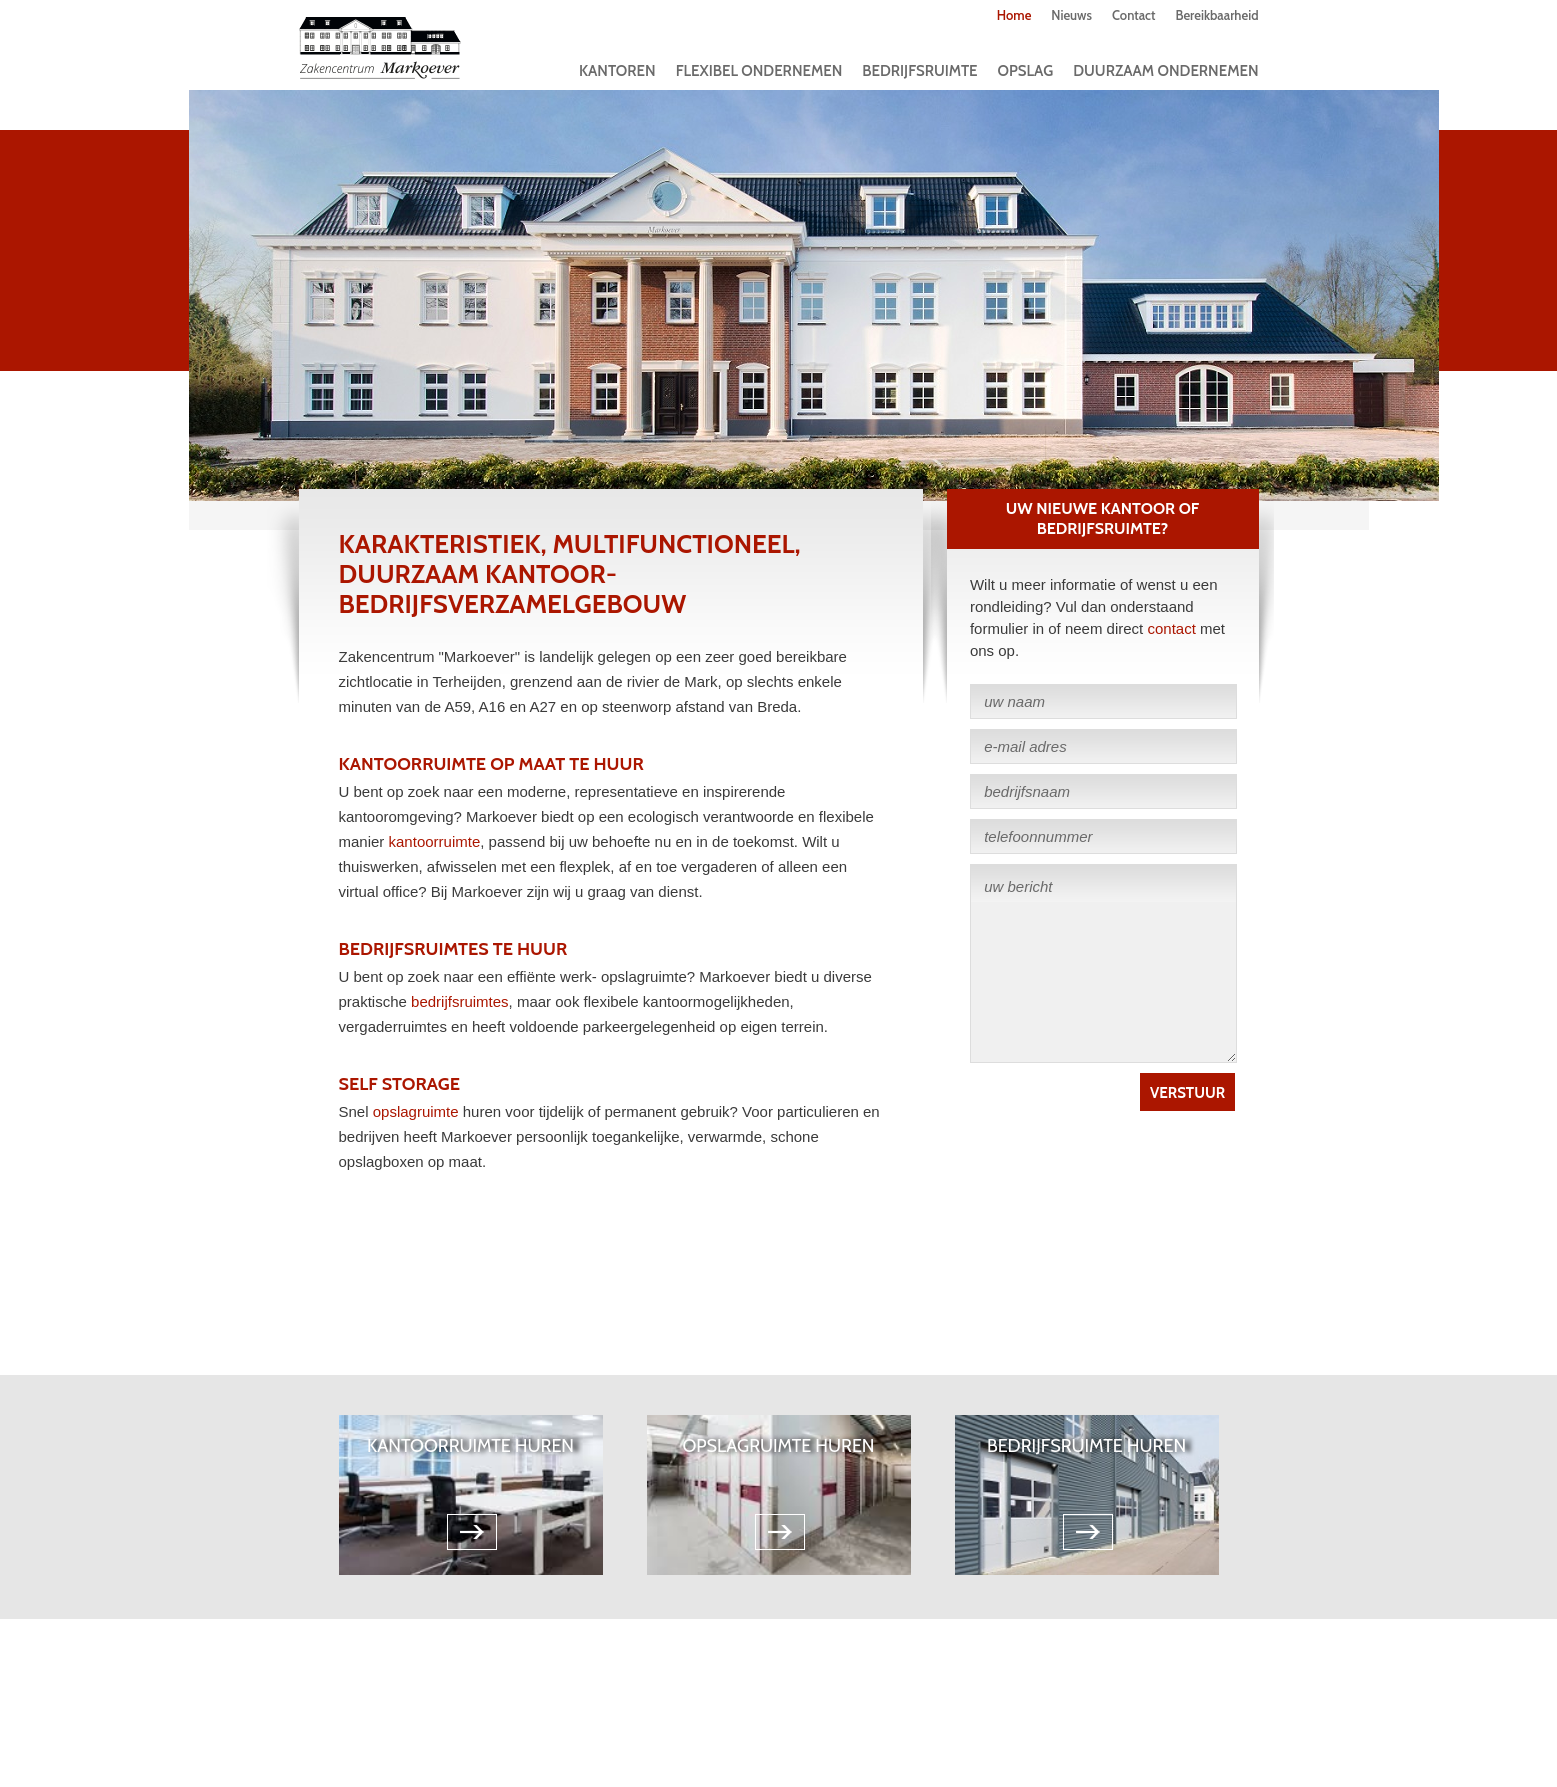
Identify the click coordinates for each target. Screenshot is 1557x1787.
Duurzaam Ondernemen (1165, 71)
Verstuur (1187, 1093)
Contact (1133, 15)
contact (1171, 628)
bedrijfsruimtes (460, 1001)
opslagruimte (416, 1111)
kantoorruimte (435, 841)
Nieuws (1071, 15)
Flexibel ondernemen (759, 71)
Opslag (1026, 71)
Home (1014, 15)
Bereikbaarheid (1216, 15)
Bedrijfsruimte (919, 71)
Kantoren (617, 71)
